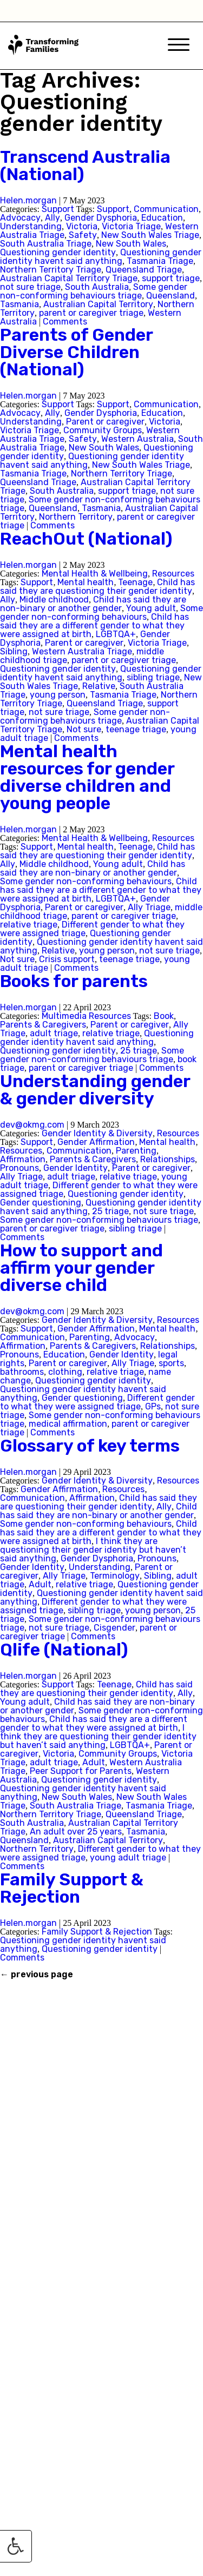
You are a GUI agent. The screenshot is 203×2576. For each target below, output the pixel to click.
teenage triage (136, 729)
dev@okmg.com (32, 1125)
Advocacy (20, 218)
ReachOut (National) (86, 538)
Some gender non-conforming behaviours (101, 612)
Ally (52, 218)
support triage (171, 278)
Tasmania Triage (160, 261)
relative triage (28, 924)
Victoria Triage (131, 226)
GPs (153, 1406)
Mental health (85, 582)
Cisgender (114, 1628)
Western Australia (137, 439)
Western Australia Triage (82, 651)
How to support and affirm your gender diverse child (81, 1267)
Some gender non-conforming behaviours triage (93, 291)
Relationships (167, 1159)
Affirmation (22, 1159)
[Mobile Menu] (179, 45)
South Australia (97, 287)
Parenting (136, 1150)
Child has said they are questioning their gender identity (97, 586)
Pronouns (19, 1168)
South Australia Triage (45, 244)
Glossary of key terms (90, 1445)
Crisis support (67, 959)
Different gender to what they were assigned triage (97, 1402)
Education (162, 218)
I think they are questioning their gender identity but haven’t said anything (93, 1550)
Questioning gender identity (58, 252)
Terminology (115, 1576)
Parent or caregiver (105, 421)
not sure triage (30, 287)
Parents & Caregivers (43, 1024)
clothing (65, 1372)
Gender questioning (40, 1202)
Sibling (14, 651)
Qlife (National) (64, 1649)
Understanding (31, 226)
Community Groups (102, 430)
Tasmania (19, 304)
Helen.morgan (28, 200)
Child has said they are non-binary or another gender (93, 603)
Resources (173, 573)
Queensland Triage (144, 269)
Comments (65, 321)
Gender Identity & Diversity (97, 1133)
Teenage (135, 582)
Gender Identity (75, 1168)
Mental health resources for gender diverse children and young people (87, 777)
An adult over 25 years (76, 1831)
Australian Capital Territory (98, 304)
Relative (98, 686)
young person (58, 695)
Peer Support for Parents (81, 1771)
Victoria (81, 226)
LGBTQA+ (116, 634)
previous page (36, 1974)
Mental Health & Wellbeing (95, 573)
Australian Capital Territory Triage (68, 278)
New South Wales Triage (150, 235)
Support (58, 209)
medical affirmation (68, 1424)
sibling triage (153, 677)
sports (171, 1363)
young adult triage (128, 1857)
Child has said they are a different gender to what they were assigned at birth (94, 625)
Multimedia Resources (86, 1016)
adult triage (54, 1033)
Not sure (84, 729)
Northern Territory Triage (50, 269)
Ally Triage (149, 907)
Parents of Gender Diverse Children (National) (76, 352)
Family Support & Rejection (71, 1888)
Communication (166, 209)
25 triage (138, 1050)
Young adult (151, 608)
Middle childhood (54, 599)
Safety (83, 235)
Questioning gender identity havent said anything (100, 256)
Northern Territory (76, 517)
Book (164, 1016)
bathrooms (22, 1372)
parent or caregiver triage (91, 313)
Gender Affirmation (96, 1142)
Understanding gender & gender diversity (95, 1090)
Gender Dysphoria (100, 218)
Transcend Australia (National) (85, 165)
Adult (40, 1584)
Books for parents (74, 981)
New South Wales (131, 244)
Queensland (170, 295)
